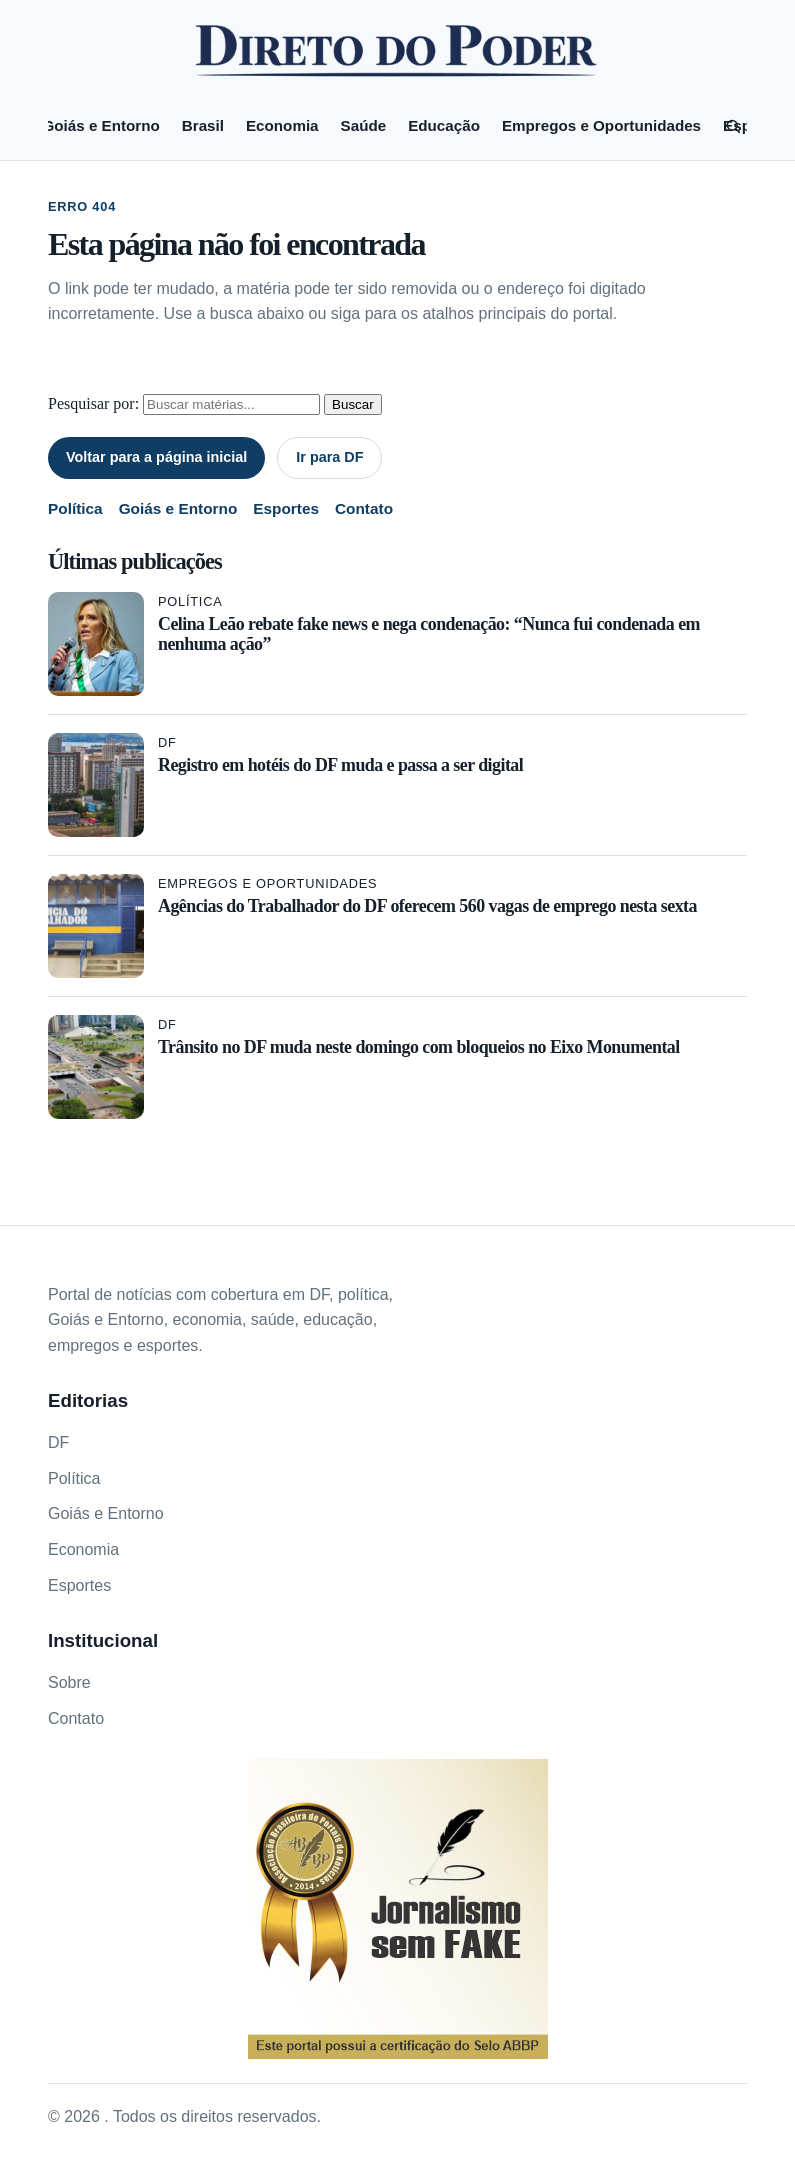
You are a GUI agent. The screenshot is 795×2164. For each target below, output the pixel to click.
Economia (282, 125)
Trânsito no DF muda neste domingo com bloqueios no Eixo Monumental (419, 1047)
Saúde (364, 125)
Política (75, 508)
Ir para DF (329, 457)
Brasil (203, 125)
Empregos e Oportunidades (601, 125)
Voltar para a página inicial (156, 457)
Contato (364, 508)
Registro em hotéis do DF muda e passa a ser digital (340, 765)
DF (167, 742)
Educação (444, 125)
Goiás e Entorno (100, 125)
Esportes (286, 508)
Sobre (69, 1682)
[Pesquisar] (733, 126)
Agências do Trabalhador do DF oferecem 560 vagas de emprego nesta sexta (427, 906)
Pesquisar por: (93, 403)
